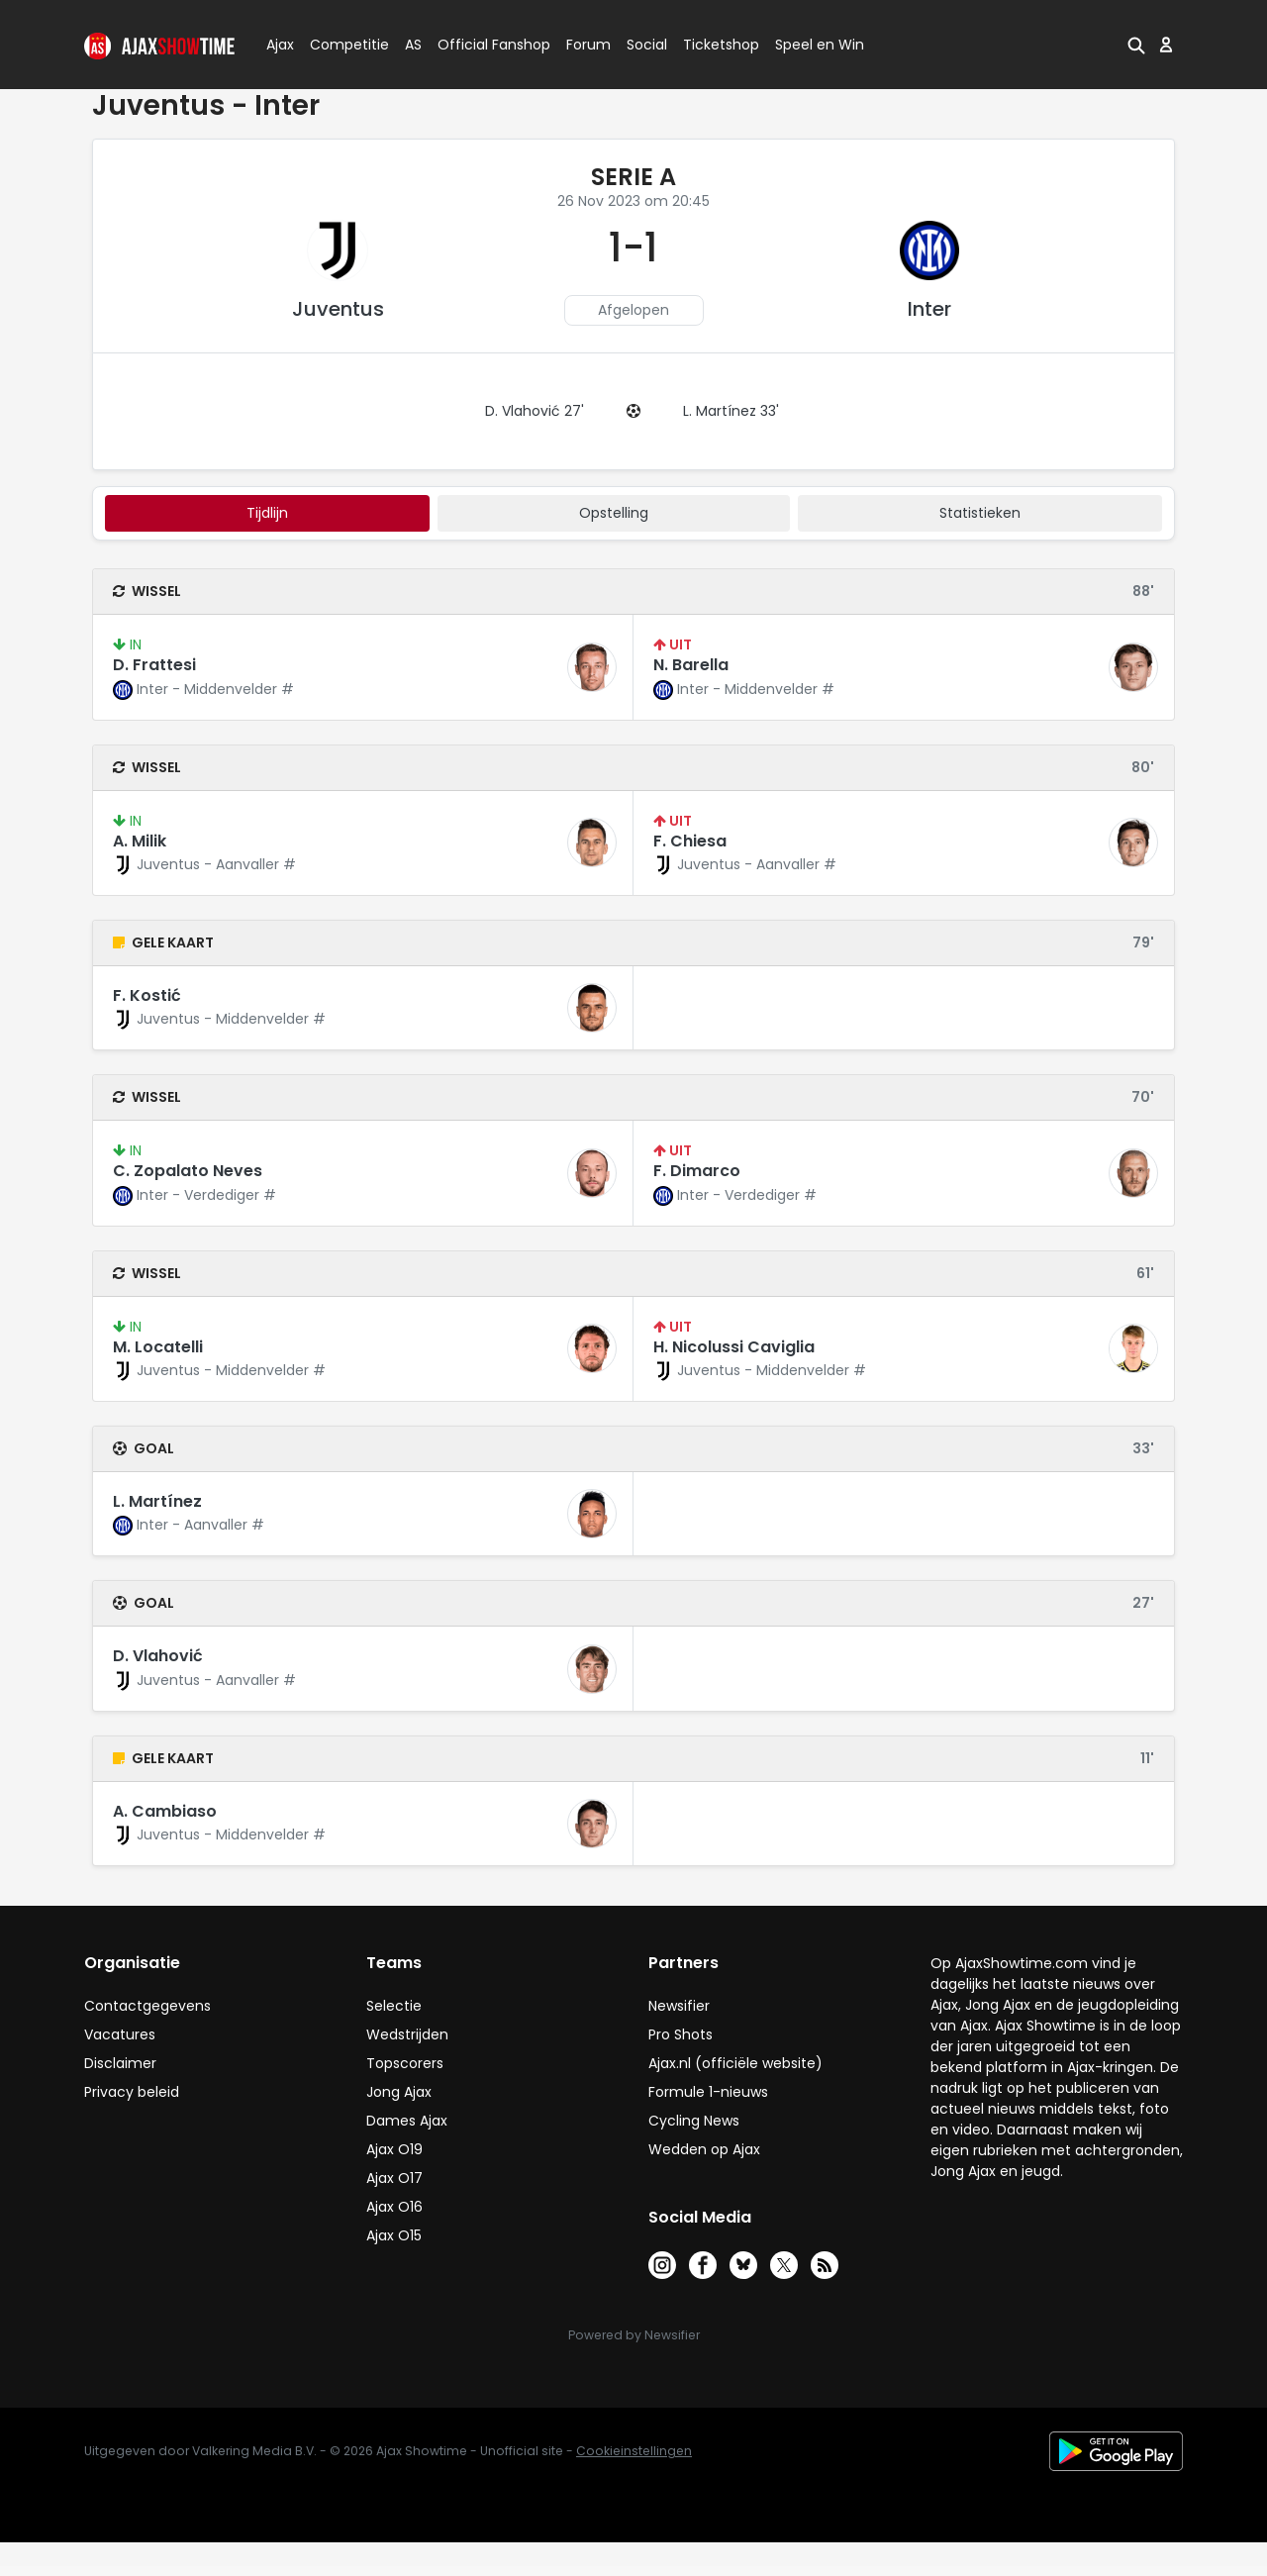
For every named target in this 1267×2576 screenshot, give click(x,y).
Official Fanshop (482, 44)
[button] (1136, 44)
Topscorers (404, 2063)
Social (644, 44)
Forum (588, 44)
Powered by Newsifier (634, 2335)
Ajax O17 (394, 2178)
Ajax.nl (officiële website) (735, 2063)
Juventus (338, 309)
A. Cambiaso (165, 1811)
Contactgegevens (147, 2006)
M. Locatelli (158, 1347)
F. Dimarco (696, 1170)
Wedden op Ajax (704, 2149)
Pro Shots (680, 2034)
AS (413, 44)
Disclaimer (120, 2063)
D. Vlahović (158, 1655)
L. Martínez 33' (731, 411)
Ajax (278, 44)
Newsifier (679, 2006)
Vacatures (119, 2034)
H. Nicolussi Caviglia (734, 1347)
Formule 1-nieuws (708, 2092)
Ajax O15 (394, 2235)
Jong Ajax (399, 2092)
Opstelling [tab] (613, 513)
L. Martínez (157, 1501)
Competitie (341, 44)
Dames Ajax (406, 2120)
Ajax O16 (394, 2207)
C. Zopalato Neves (187, 1170)
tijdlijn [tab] (267, 513)
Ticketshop (721, 44)
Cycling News (693, 2120)
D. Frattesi (154, 664)
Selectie (394, 2006)
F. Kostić (147, 995)
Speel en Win (819, 44)
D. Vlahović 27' (534, 411)
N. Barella (691, 664)
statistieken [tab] (980, 513)
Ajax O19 (394, 2149)
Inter (929, 309)
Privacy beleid (131, 2092)
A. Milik (139, 841)
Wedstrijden (407, 2034)
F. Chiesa (690, 841)
